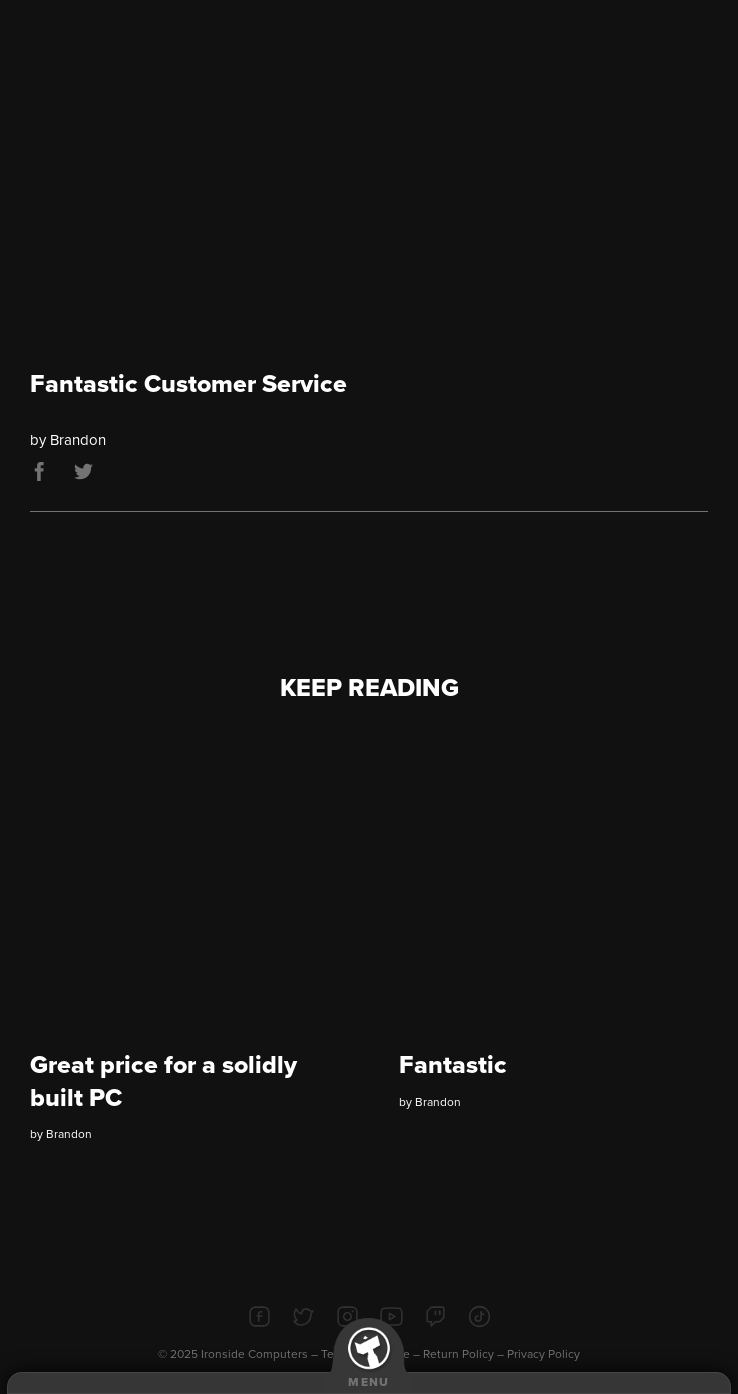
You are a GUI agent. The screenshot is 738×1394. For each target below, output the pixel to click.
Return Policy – (465, 1354)
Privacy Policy (543, 1354)
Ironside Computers (254, 1354)
